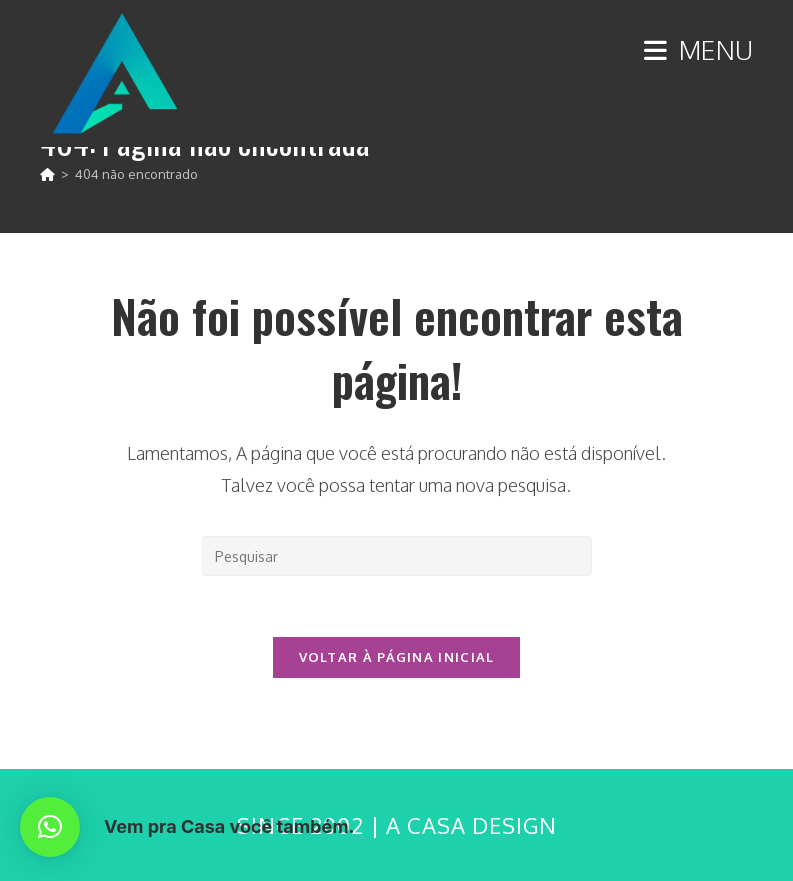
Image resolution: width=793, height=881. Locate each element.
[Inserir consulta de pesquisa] (397, 556)
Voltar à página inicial (397, 657)
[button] (50, 827)
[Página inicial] (47, 174)
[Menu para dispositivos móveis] (699, 49)
